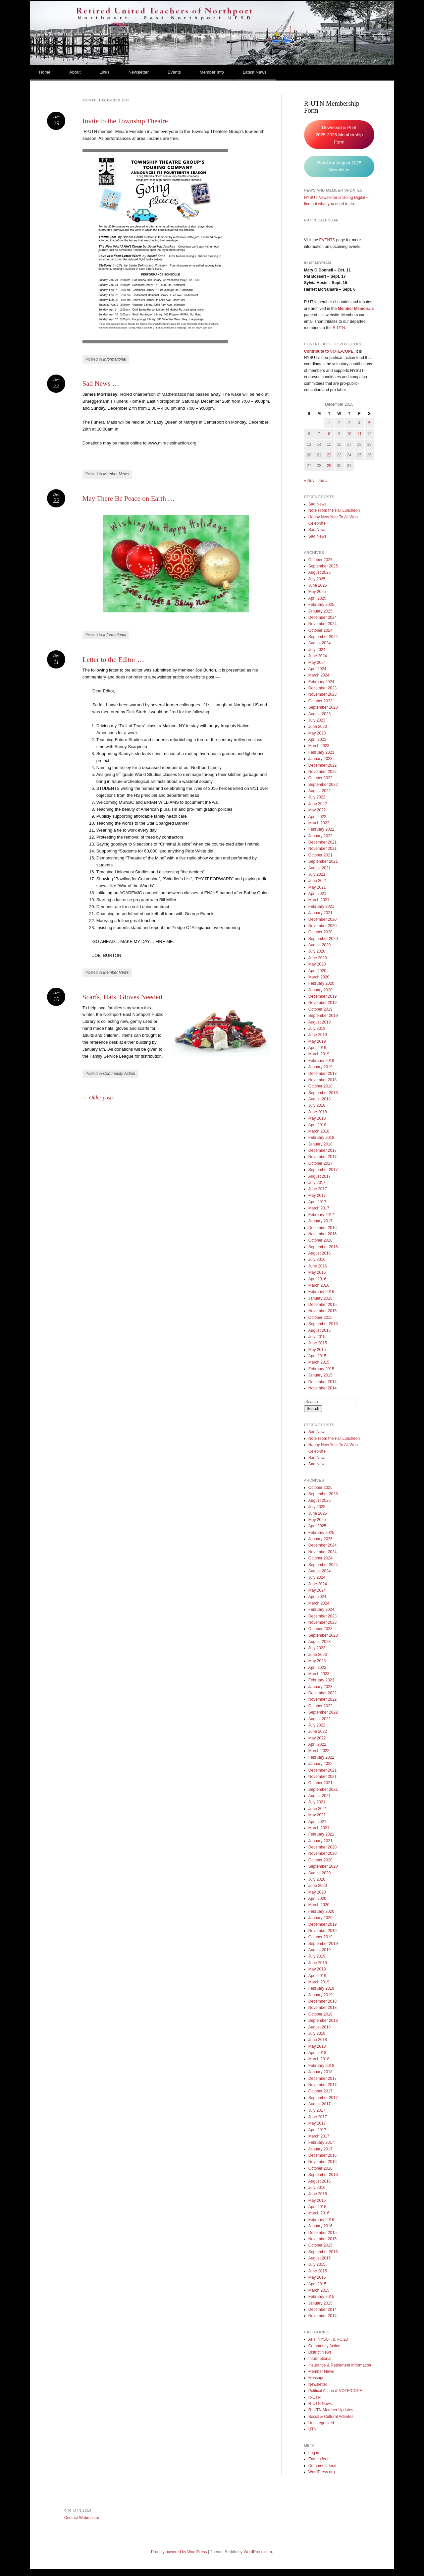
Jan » (322, 480)
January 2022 (320, 836)
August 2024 (319, 643)
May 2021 (317, 887)
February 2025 (321, 604)
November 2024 (322, 623)
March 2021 (318, 900)
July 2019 (316, 1028)
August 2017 (319, 1176)
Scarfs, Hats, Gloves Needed (122, 997)
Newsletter (139, 72)
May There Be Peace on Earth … (128, 498)
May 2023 (317, 733)
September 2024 (323, 636)
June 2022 (317, 803)
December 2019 (322, 996)
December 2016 (322, 1227)
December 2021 (322, 842)
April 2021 (317, 893)
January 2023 (320, 758)
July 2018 (316, 1105)
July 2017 (316, 1182)
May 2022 (317, 810)
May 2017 (317, 1195)
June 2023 (317, 726)
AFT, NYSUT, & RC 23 (328, 2339)
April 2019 (317, 1047)
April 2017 (317, 1202)
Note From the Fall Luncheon (334, 510)
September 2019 (323, 1015)
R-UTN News (320, 2403)
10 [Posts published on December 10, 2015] (349, 434)
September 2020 (323, 938)
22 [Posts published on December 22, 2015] (329, 455)
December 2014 (322, 1381)
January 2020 (320, 990)
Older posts (98, 1097)
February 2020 (321, 983)
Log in (313, 2452)
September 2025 (323, 566)
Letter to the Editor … (113, 660)
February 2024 (321, 681)
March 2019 (318, 1054)
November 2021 (322, 848)
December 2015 (322, 1304)
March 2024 (318, 675)
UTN (312, 2429)
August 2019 (319, 1022)
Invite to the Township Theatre (125, 121)
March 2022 (318, 823)
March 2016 (318, 1285)
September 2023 (323, 707)
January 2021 (320, 912)
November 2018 (322, 1080)
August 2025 (319, 572)
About (74, 72)
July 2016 (316, 1259)
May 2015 (317, 1349)
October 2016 (320, 1240)
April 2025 (317, 598)
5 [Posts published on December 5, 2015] (369, 423)
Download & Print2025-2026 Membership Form (339, 135)
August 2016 (319, 1253)
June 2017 (317, 1189)
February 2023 (321, 752)
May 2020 (317, 964)
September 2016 (323, 1247)
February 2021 (321, 906)
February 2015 (321, 1369)
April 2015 (317, 1356)
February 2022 (321, 829)
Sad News (317, 504)
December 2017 (322, 1150)
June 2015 (317, 1343)
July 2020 (316, 951)
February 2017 (321, 1214)
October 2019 (320, 1009)
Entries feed (319, 2459)
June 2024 (317, 656)
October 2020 (320, 932)
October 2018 (320, 1086)
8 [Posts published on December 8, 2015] (329, 434)
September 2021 (323, 861)
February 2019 (321, 1060)
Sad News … (100, 383)
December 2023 (322, 688)
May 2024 (317, 662)
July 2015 (316, 1336)
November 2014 (322, 1388)
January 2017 (320, 1221)
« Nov (309, 480)
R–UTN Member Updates (330, 2410)
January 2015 (320, 1375)
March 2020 (318, 977)
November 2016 (322, 1234)
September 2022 (323, 784)
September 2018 (323, 1092)
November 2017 (322, 1156)
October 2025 (320, 559)
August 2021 (319, 868)
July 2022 (316, 797)
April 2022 (317, 816)
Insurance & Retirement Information (339, 2365)
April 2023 (317, 739)
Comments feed (322, 2465)
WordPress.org (321, 2472)
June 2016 (317, 1266)
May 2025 (317, 591)
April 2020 (317, 970)
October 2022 (320, 778)
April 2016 (317, 1279)
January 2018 (320, 1144)
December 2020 (322, 919)
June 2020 (317, 958)
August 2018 (319, 1099)
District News (320, 2352)
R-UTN (339, 327)
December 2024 (322, 617)
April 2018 (317, 1125)
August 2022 (319, 791)
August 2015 (319, 1330)
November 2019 (322, 1002)
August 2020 (319, 945)
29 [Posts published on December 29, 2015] (329, 465)
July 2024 (316, 649)
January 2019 (320, 1067)
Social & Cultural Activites (330, 2416)
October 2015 (320, 1317)
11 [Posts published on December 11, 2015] (359, 434)
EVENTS (327, 240)
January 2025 (320, 611)
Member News (116, 474)
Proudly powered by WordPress (179, 2551)
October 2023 (320, 701)
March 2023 (318, 745)
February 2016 (321, 1291)
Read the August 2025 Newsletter (339, 166)
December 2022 (322, 765)
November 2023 (322, 694)
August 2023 (319, 714)
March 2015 (318, 1362)
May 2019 (317, 1041)
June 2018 (317, 1112)
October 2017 (320, 1163)
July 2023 (316, 720)
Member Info (212, 72)
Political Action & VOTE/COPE (335, 2390)
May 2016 (317, 1272)
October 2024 (320, 630)
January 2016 (320, 1298)
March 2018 (318, 1131)
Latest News (255, 72)
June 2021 (317, 880)
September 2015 (323, 1323)
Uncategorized (321, 2423)
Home (45, 72)
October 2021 (320, 855)
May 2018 (317, 1118)
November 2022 (322, 771)
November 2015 (322, 1311)
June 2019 (317, 1034)
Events (174, 72)
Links (104, 72)
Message (316, 2377)
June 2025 (317, 585)
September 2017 (323, 1169)
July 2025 (316, 579)
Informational (114, 359)
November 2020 (322, 925)
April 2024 (317, 669)
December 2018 (322, 1073)
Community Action (119, 1073)
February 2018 (321, 1137)
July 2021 (316, 874)
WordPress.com (258, 2551)
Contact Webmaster (81, 2517)
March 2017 (318, 1208)
